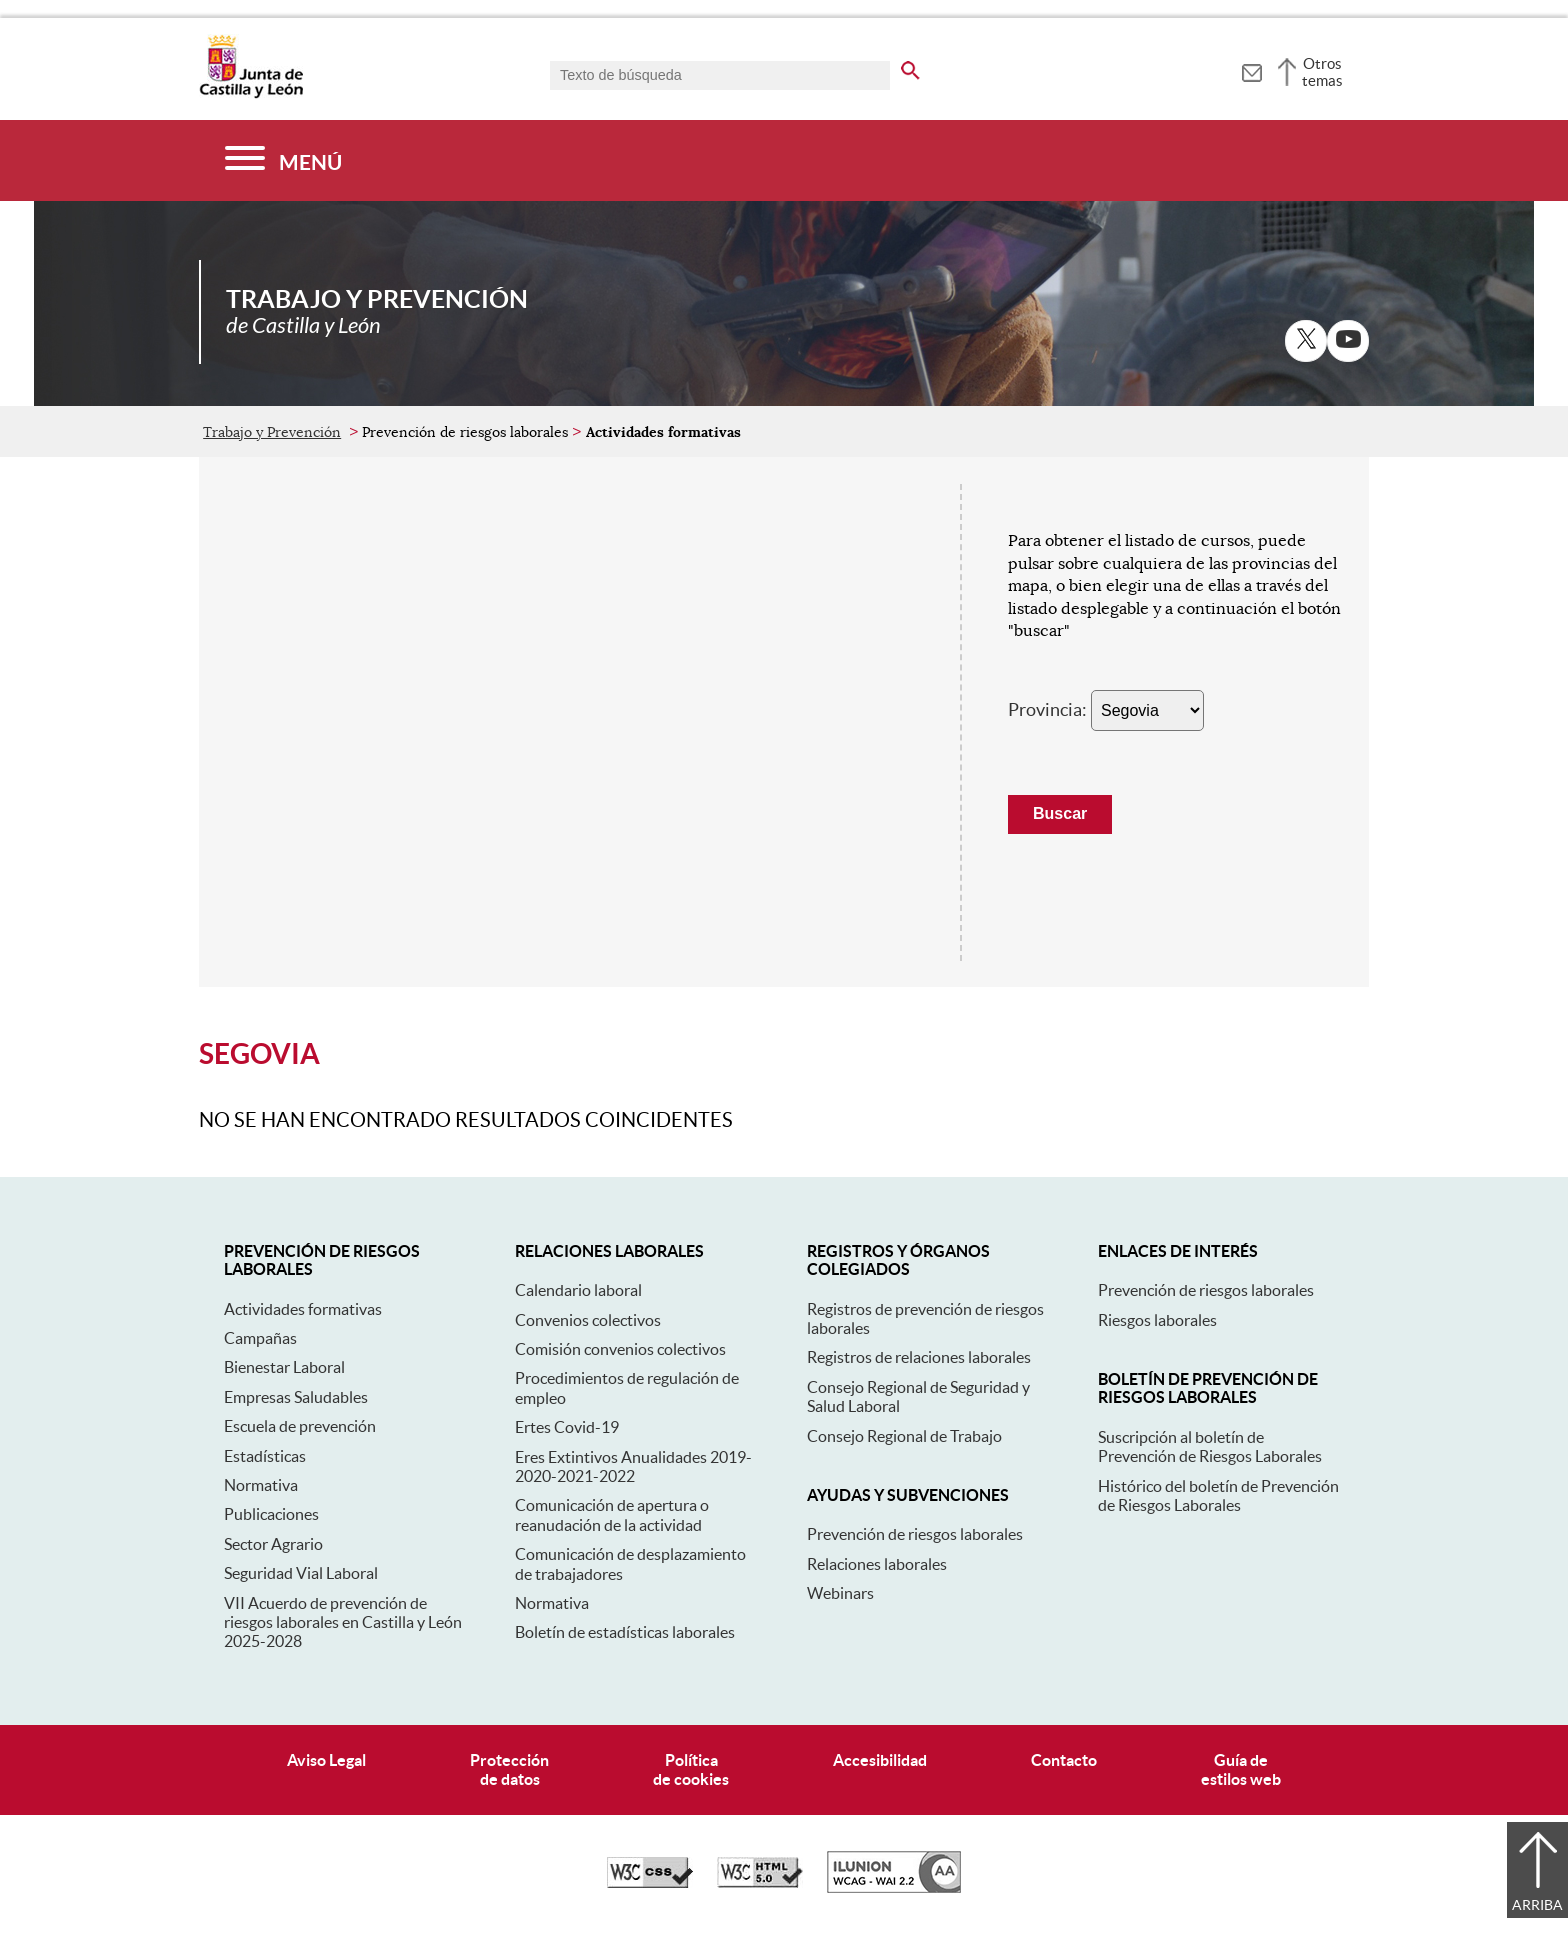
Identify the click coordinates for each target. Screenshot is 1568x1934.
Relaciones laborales (877, 1564)
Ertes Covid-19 (567, 1427)
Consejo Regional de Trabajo (904, 1436)
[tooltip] (1251, 70)
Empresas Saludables (296, 1397)
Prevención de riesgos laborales (915, 1534)
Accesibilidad (880, 1760)
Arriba (1537, 1905)
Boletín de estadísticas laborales (625, 1632)
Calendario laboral (578, 1290)
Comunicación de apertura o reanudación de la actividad (612, 1514)
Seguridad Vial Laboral (301, 1573)
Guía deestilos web (1241, 1769)
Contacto (1064, 1760)
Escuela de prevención (300, 1426)
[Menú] (283, 160)
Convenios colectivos (588, 1320)
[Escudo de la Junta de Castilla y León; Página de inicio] (251, 94)
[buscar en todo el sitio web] (910, 67)
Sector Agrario (273, 1544)
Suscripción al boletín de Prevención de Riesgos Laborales (1210, 1446)
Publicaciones (271, 1514)
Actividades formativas (303, 1309)
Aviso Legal (326, 1760)
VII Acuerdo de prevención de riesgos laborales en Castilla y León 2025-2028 (343, 1622)
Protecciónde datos (509, 1769)
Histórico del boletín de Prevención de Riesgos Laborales (1218, 1495)
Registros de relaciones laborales (919, 1357)
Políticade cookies (691, 1769)
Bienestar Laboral (284, 1367)
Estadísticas (265, 1456)
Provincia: (1047, 709)
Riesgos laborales (1157, 1320)
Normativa (261, 1485)
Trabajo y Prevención (272, 432)
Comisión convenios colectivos (620, 1349)
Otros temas (1322, 72)
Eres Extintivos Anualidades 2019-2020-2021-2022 (633, 1466)
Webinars (840, 1593)
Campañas (260, 1338)
